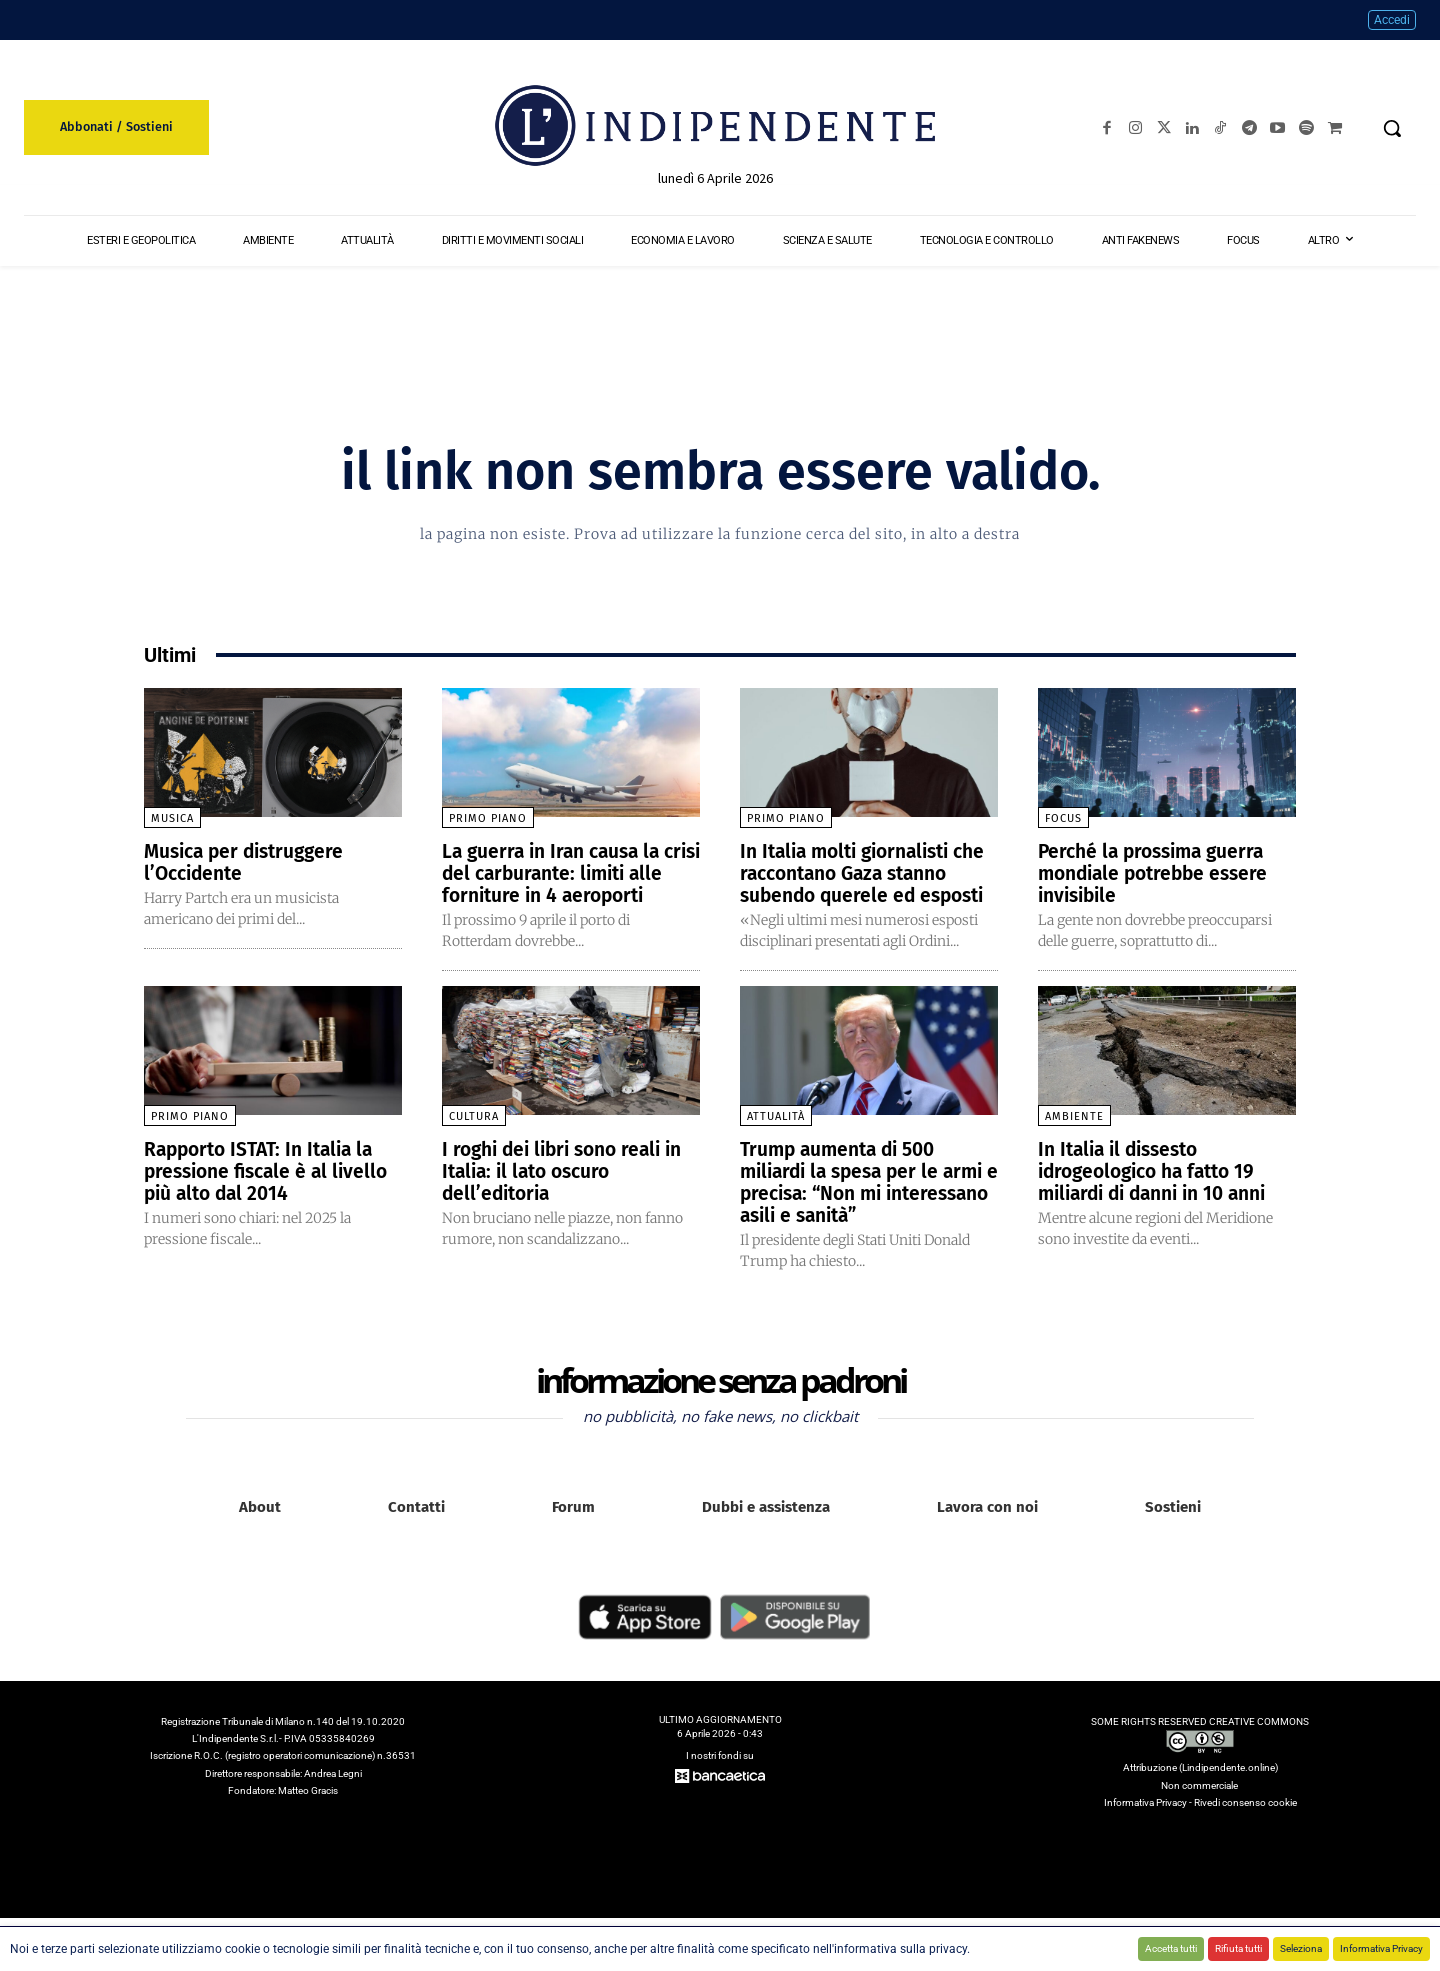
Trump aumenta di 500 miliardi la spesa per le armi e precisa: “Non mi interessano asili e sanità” (868, 1204)
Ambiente (1074, 1138)
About (260, 1529)
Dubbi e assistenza (766, 1529)
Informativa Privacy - (1149, 1824)
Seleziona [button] (1301, 1948)
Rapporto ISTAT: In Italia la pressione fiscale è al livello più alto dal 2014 (272, 1193)
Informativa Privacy (1381, 1948)
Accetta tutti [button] (1171, 1948)
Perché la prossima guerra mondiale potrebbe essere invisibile (1159, 873)
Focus (1063, 818)
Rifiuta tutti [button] (1238, 1948)
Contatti (416, 1529)
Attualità (776, 1138)
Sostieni (1173, 1529)
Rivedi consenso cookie (1245, 1824)
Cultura (474, 1138)
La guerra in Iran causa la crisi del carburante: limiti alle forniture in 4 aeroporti (568, 873)
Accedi (1392, 20)
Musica (172, 818)
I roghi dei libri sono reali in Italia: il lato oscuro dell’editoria (570, 1193)
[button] (1392, 128)
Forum (573, 1529)
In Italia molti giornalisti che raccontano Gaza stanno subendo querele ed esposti (866, 884)
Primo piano (488, 818)
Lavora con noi (987, 1529)
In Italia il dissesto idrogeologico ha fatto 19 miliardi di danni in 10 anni (1161, 1193)
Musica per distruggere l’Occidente (249, 862)
